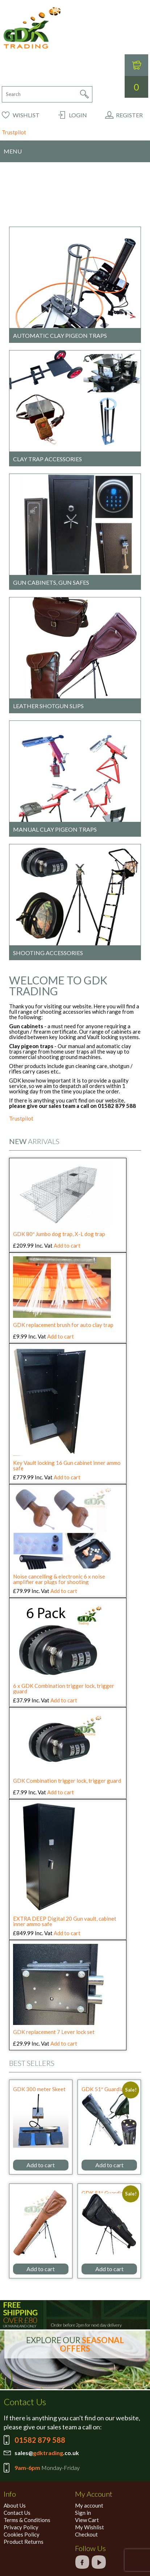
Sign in (83, 2512)
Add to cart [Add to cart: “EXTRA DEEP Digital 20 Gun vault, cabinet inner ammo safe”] (67, 1933)
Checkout (86, 2534)
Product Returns (23, 2541)
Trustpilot (14, 132)
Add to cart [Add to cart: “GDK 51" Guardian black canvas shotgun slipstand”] (109, 2268)
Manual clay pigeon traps (55, 829)
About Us (15, 2505)
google (98, 2562)
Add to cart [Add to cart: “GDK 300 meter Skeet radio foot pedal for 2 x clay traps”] (40, 2164)
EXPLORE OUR (75, 2344)
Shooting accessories (48, 952)
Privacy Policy (21, 2527)
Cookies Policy (21, 2534)
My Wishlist (89, 2527)
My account (89, 2505)
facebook (82, 2562)
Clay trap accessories (47, 458)
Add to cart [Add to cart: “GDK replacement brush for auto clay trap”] (60, 1336)
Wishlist (26, 115)
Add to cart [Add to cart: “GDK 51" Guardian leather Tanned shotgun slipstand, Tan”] (40, 2268)
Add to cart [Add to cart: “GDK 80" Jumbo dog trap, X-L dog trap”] (67, 1245)
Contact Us (17, 2512)
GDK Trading (32, 28)
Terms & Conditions (27, 2520)
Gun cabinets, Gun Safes (51, 582)
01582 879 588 (39, 2440)
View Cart (87, 2520)
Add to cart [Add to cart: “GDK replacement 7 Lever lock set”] (63, 2043)
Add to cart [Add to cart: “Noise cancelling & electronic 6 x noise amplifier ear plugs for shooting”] (63, 1591)
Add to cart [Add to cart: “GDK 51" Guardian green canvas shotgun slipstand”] (109, 2164)
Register (129, 115)
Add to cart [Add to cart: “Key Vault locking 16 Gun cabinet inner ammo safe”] (67, 1477)
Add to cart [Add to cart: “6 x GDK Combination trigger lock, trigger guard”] (63, 1700)
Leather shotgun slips (48, 705)
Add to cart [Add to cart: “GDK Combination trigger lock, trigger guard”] (60, 1792)
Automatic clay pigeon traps (60, 335)
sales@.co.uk (46, 2452)
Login (78, 115)
